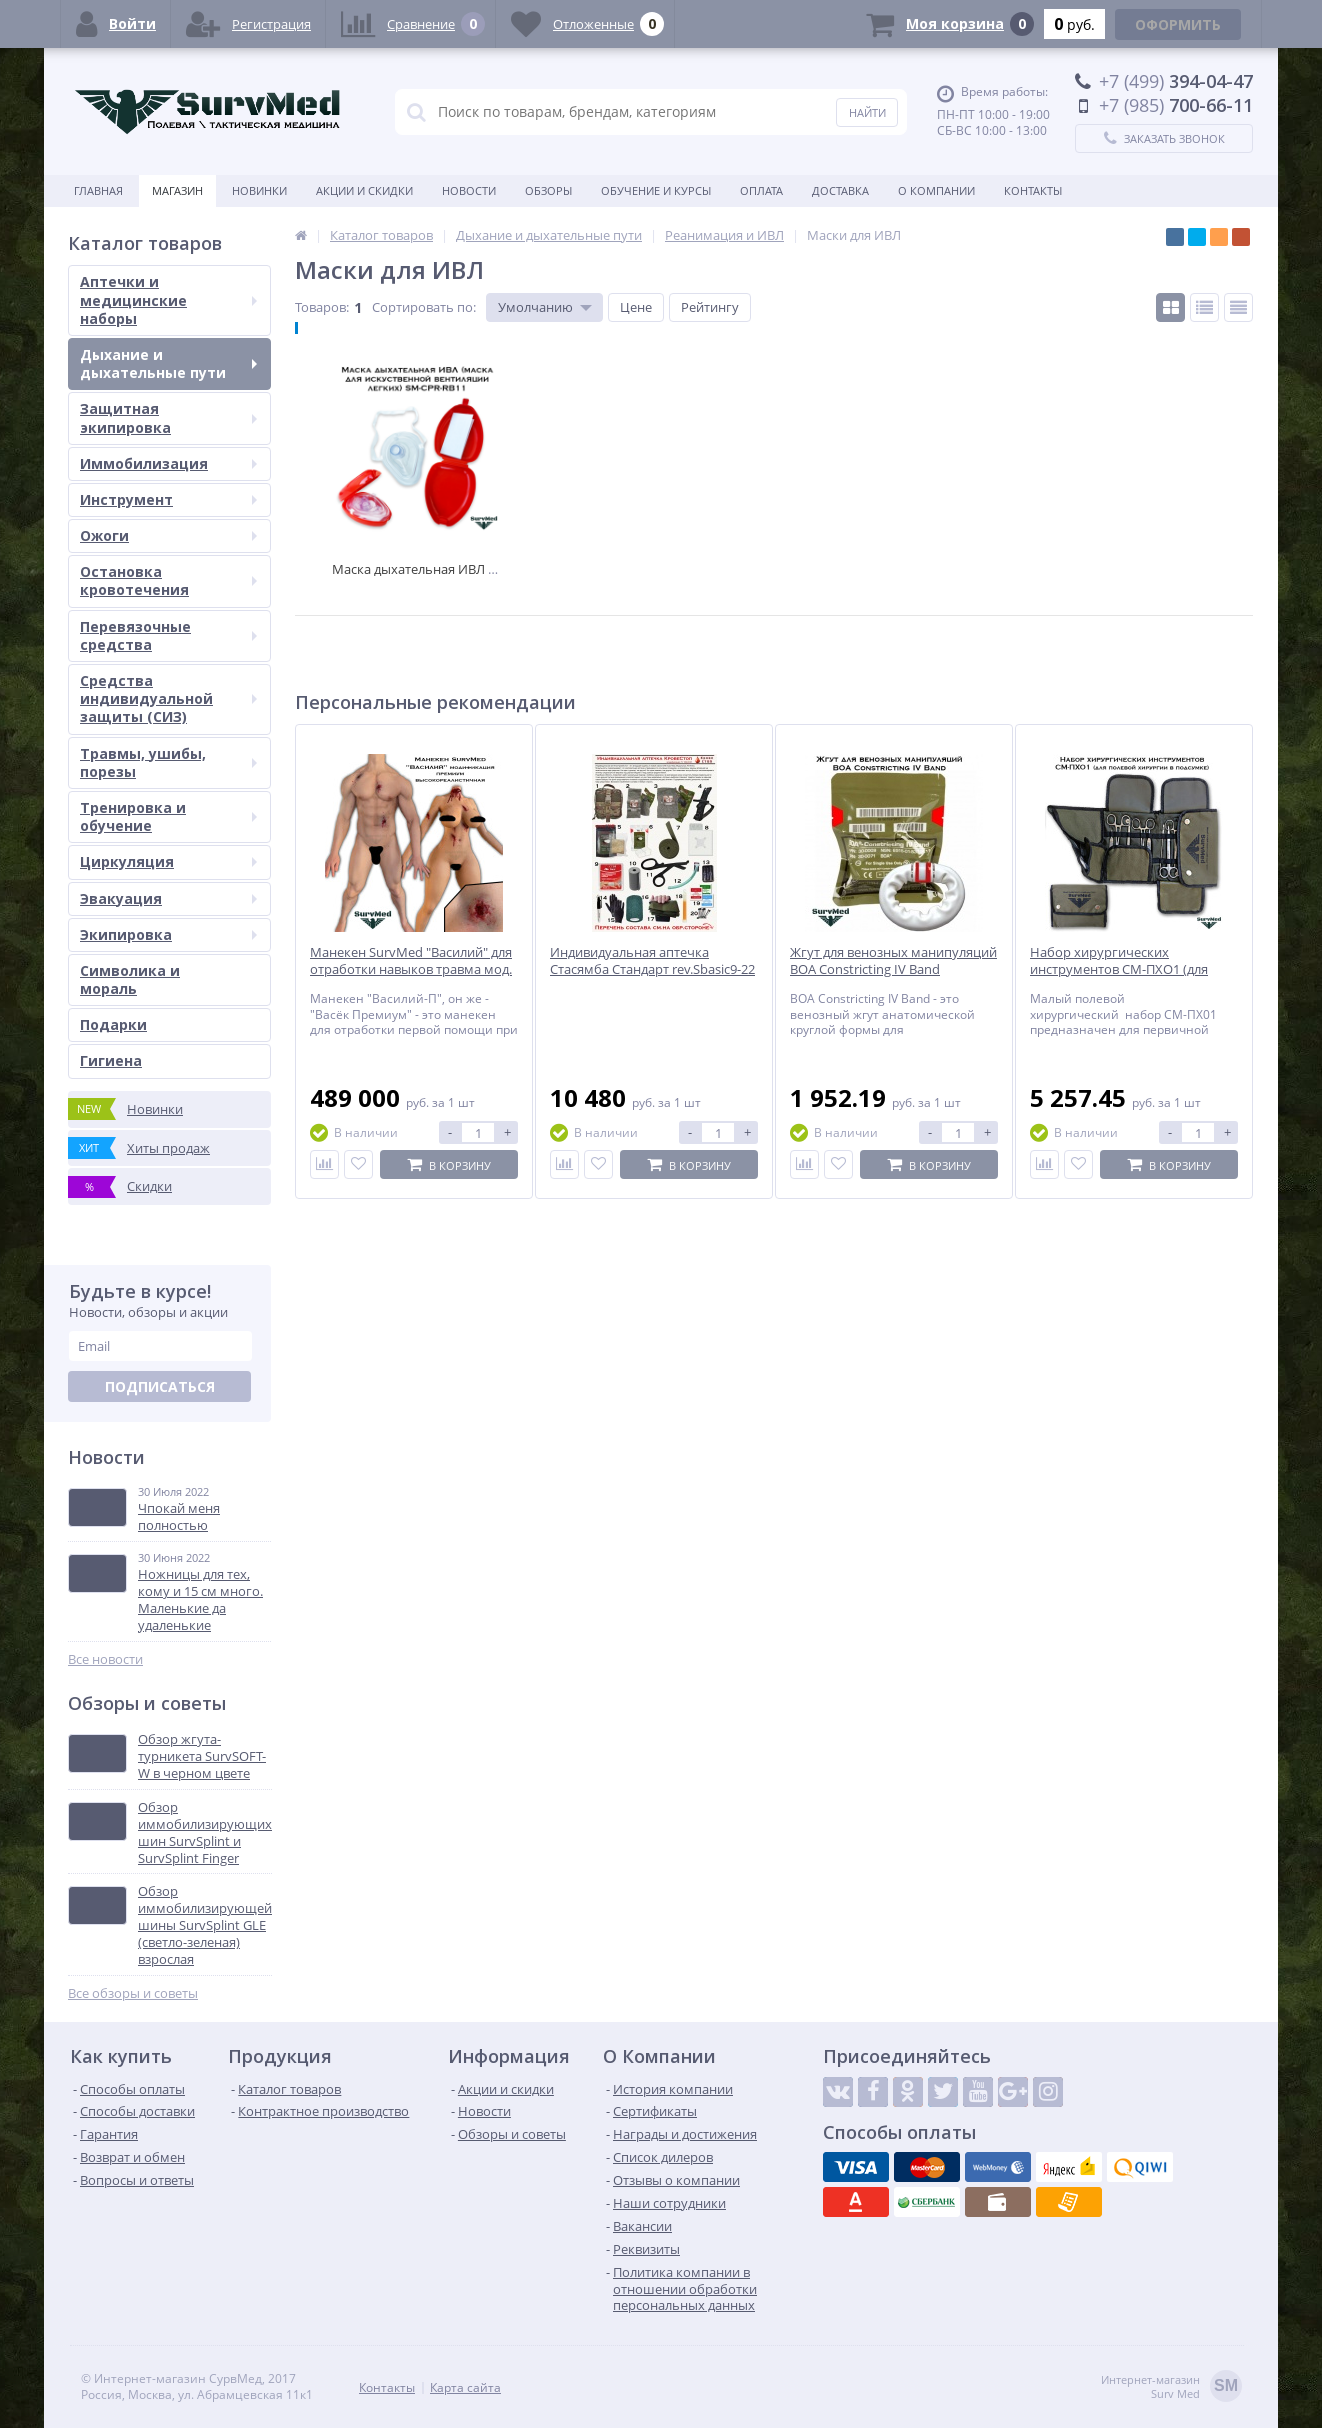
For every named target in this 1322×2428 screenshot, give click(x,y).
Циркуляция (168, 861)
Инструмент (168, 499)
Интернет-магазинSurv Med (1171, 2387)
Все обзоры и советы (133, 1993)
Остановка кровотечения (168, 580)
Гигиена (111, 1060)
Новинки (259, 190)
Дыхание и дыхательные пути (168, 363)
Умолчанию (535, 307)
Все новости (105, 1659)
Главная (98, 190)
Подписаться (160, 1386)
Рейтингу (710, 307)
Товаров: (322, 307)
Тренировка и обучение (168, 816)
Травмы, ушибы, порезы (168, 762)
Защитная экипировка (168, 417)
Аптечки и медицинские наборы (168, 299)
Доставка (840, 190)
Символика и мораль (130, 979)
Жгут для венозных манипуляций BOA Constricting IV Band (893, 961)
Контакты (1033, 190)
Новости (469, 190)
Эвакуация (168, 898)
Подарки (113, 1024)
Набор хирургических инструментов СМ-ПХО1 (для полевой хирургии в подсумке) (1126, 969)
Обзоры (548, 190)
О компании (936, 190)
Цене (636, 307)
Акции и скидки (364, 190)
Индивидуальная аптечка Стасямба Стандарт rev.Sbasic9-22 (652, 961)
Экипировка (168, 934)
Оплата (761, 190)
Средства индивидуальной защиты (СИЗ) (168, 698)
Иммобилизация (168, 463)
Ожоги (168, 535)
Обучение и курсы (656, 190)
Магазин (177, 190)
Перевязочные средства (168, 635)
